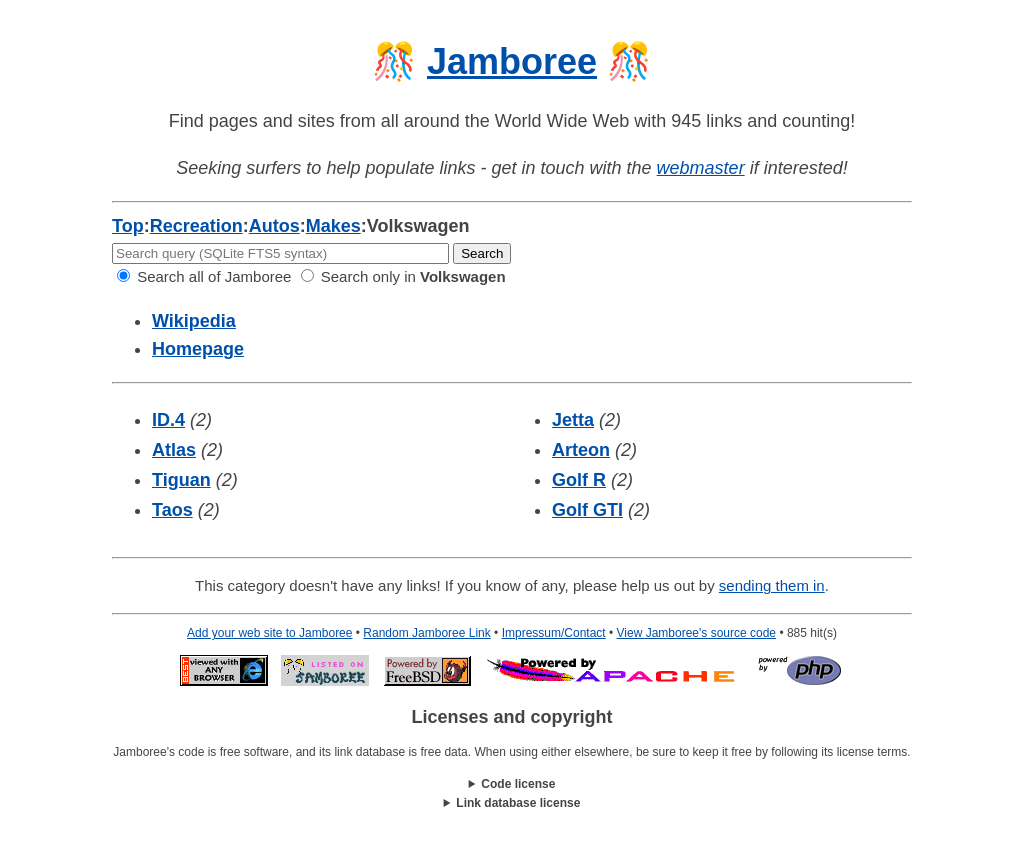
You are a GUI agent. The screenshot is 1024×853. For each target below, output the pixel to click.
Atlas (174, 450)
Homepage (198, 349)
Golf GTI (587, 510)
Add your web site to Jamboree (269, 633)
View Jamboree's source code (697, 633)
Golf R (579, 480)
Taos (172, 510)
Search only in (403, 276)
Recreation (196, 226)
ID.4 (168, 420)
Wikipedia (194, 321)
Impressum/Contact (554, 633)
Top (128, 226)
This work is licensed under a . (512, 803)
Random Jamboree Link (426, 633)
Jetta (573, 420)
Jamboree (512, 61)
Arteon (581, 450)
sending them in (772, 585)
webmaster (701, 168)
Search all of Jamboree (204, 276)
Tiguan (181, 480)
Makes (333, 226)
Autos (274, 226)
